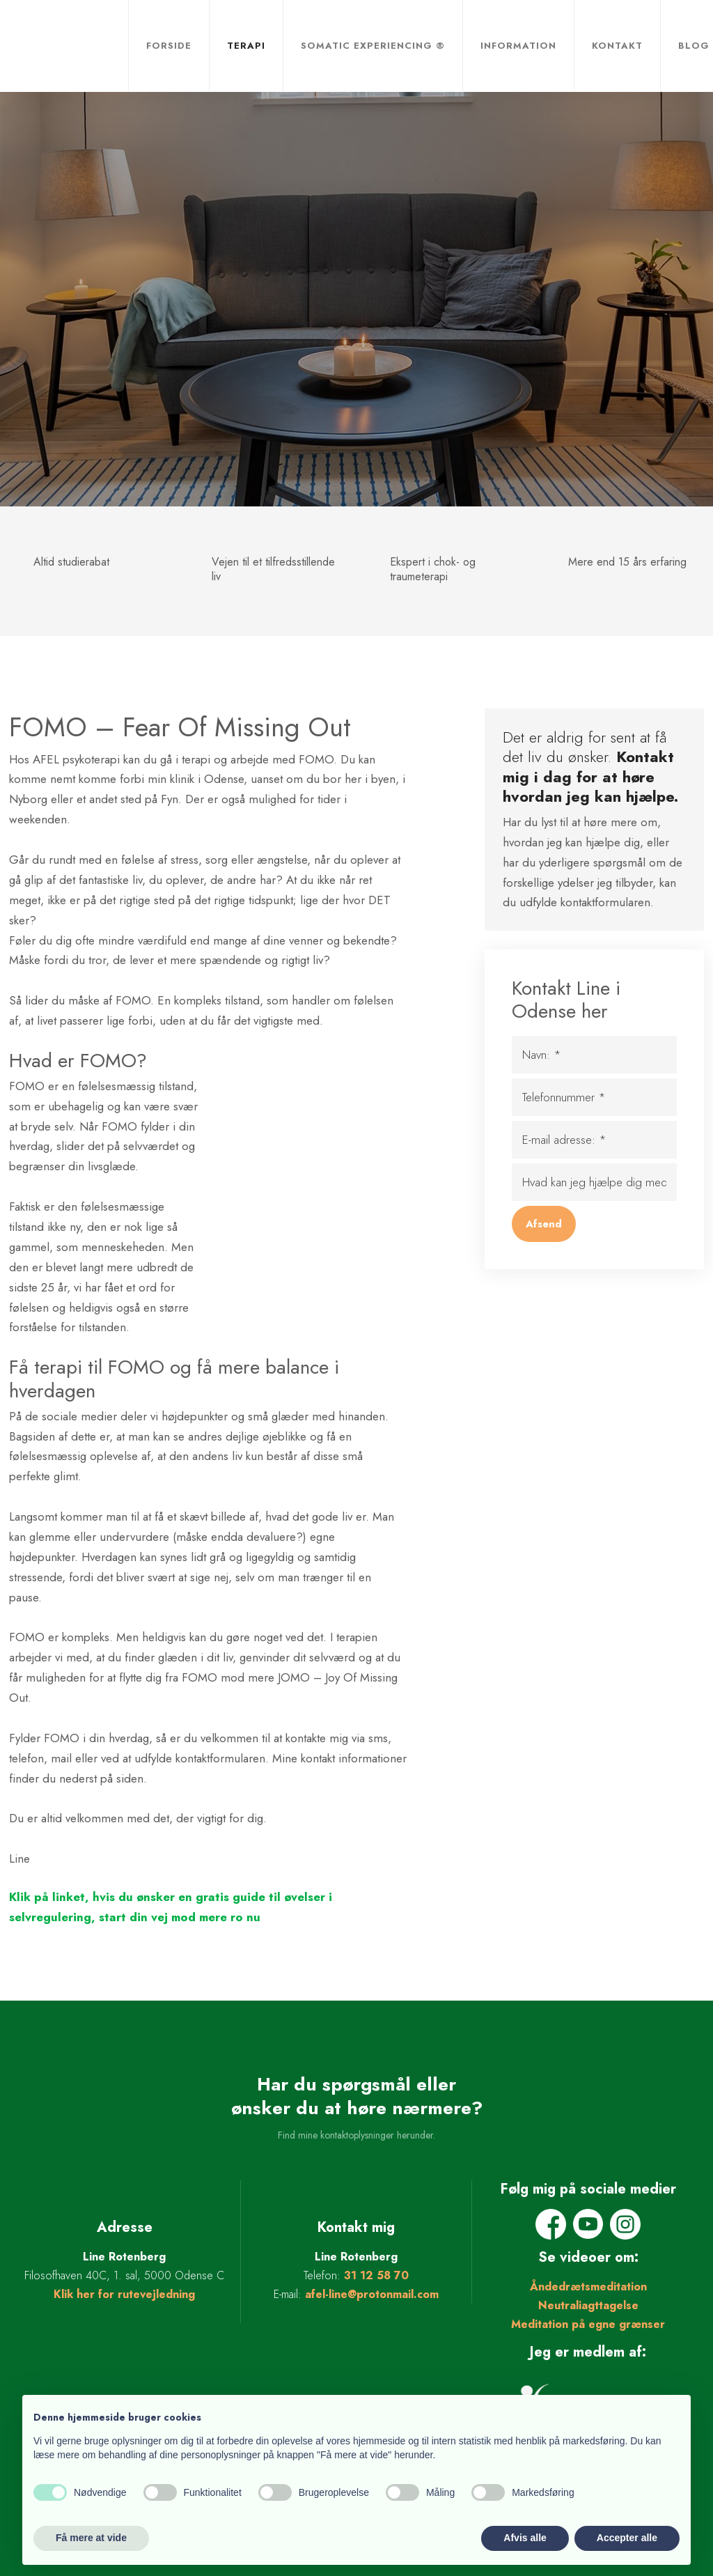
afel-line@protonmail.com (372, 2294)
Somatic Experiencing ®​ (373, 45)
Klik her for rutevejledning (124, 2294)
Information (518, 45)
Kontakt (617, 45)
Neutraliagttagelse (588, 2305)
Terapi (246, 45)
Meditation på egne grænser (588, 2324)
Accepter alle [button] (627, 2537)
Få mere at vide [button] (91, 2537)
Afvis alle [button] (524, 2537)
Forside (168, 45)
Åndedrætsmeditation (588, 2287)
